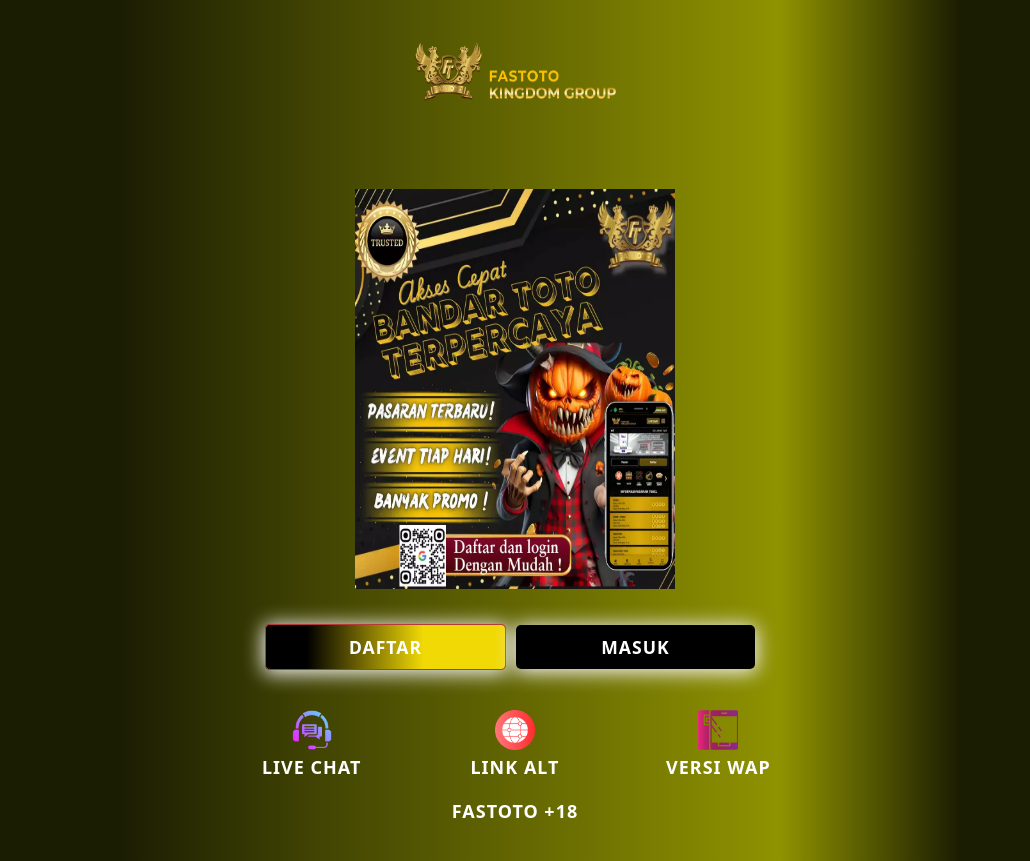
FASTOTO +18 (515, 811)
